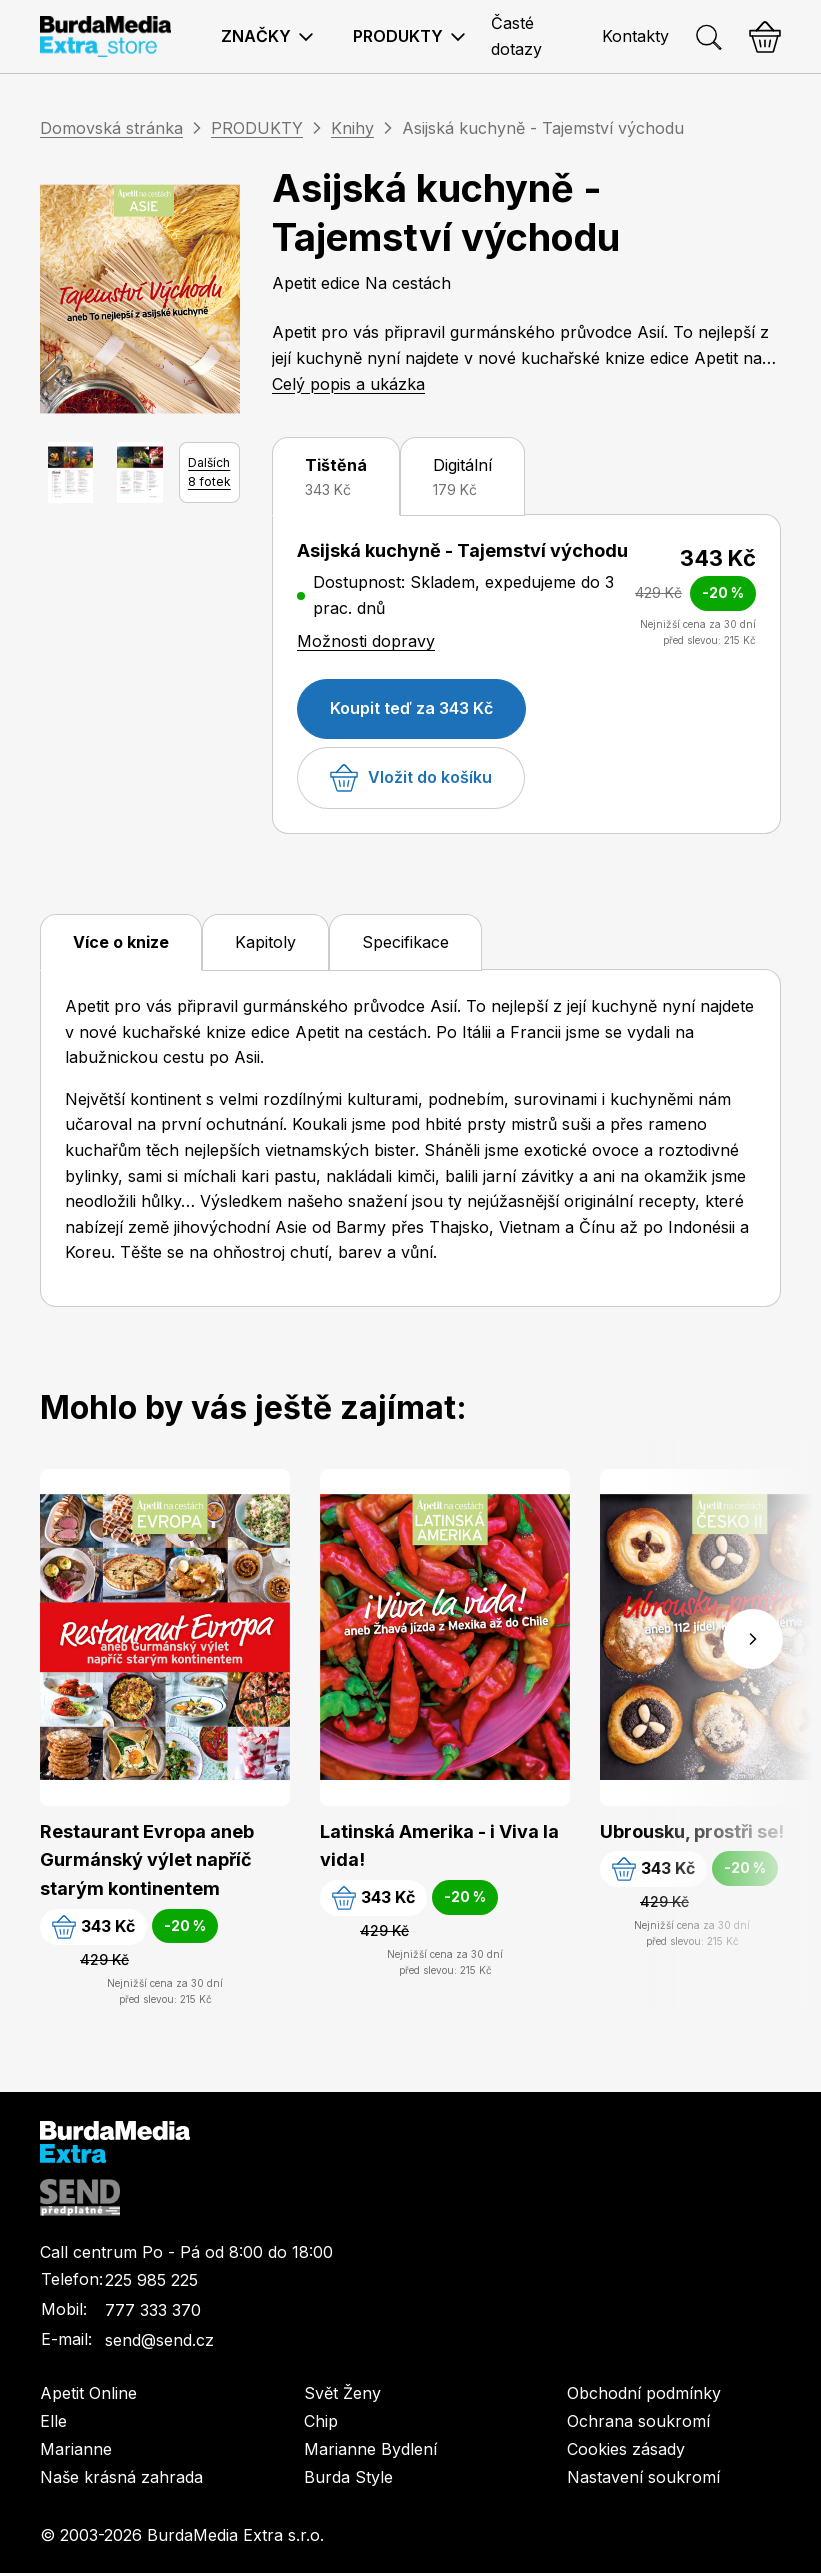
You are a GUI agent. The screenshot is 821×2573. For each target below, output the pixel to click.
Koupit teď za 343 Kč (411, 708)
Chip (321, 2421)
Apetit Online (88, 2393)
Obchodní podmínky (644, 2393)
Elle (53, 2421)
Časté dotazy (516, 36)
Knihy (352, 128)
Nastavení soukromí (643, 2477)
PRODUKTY (257, 128)
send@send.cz (159, 2340)
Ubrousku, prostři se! (692, 1831)
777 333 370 (153, 2310)
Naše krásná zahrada (121, 2477)
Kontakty (635, 36)
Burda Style (348, 2477)
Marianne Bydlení (370, 2449)
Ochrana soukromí (638, 2421)
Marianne (76, 2449)
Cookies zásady (626, 2449)
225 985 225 (151, 2280)
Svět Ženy (342, 2393)
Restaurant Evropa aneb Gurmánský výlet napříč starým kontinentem (147, 1860)
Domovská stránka (111, 128)
